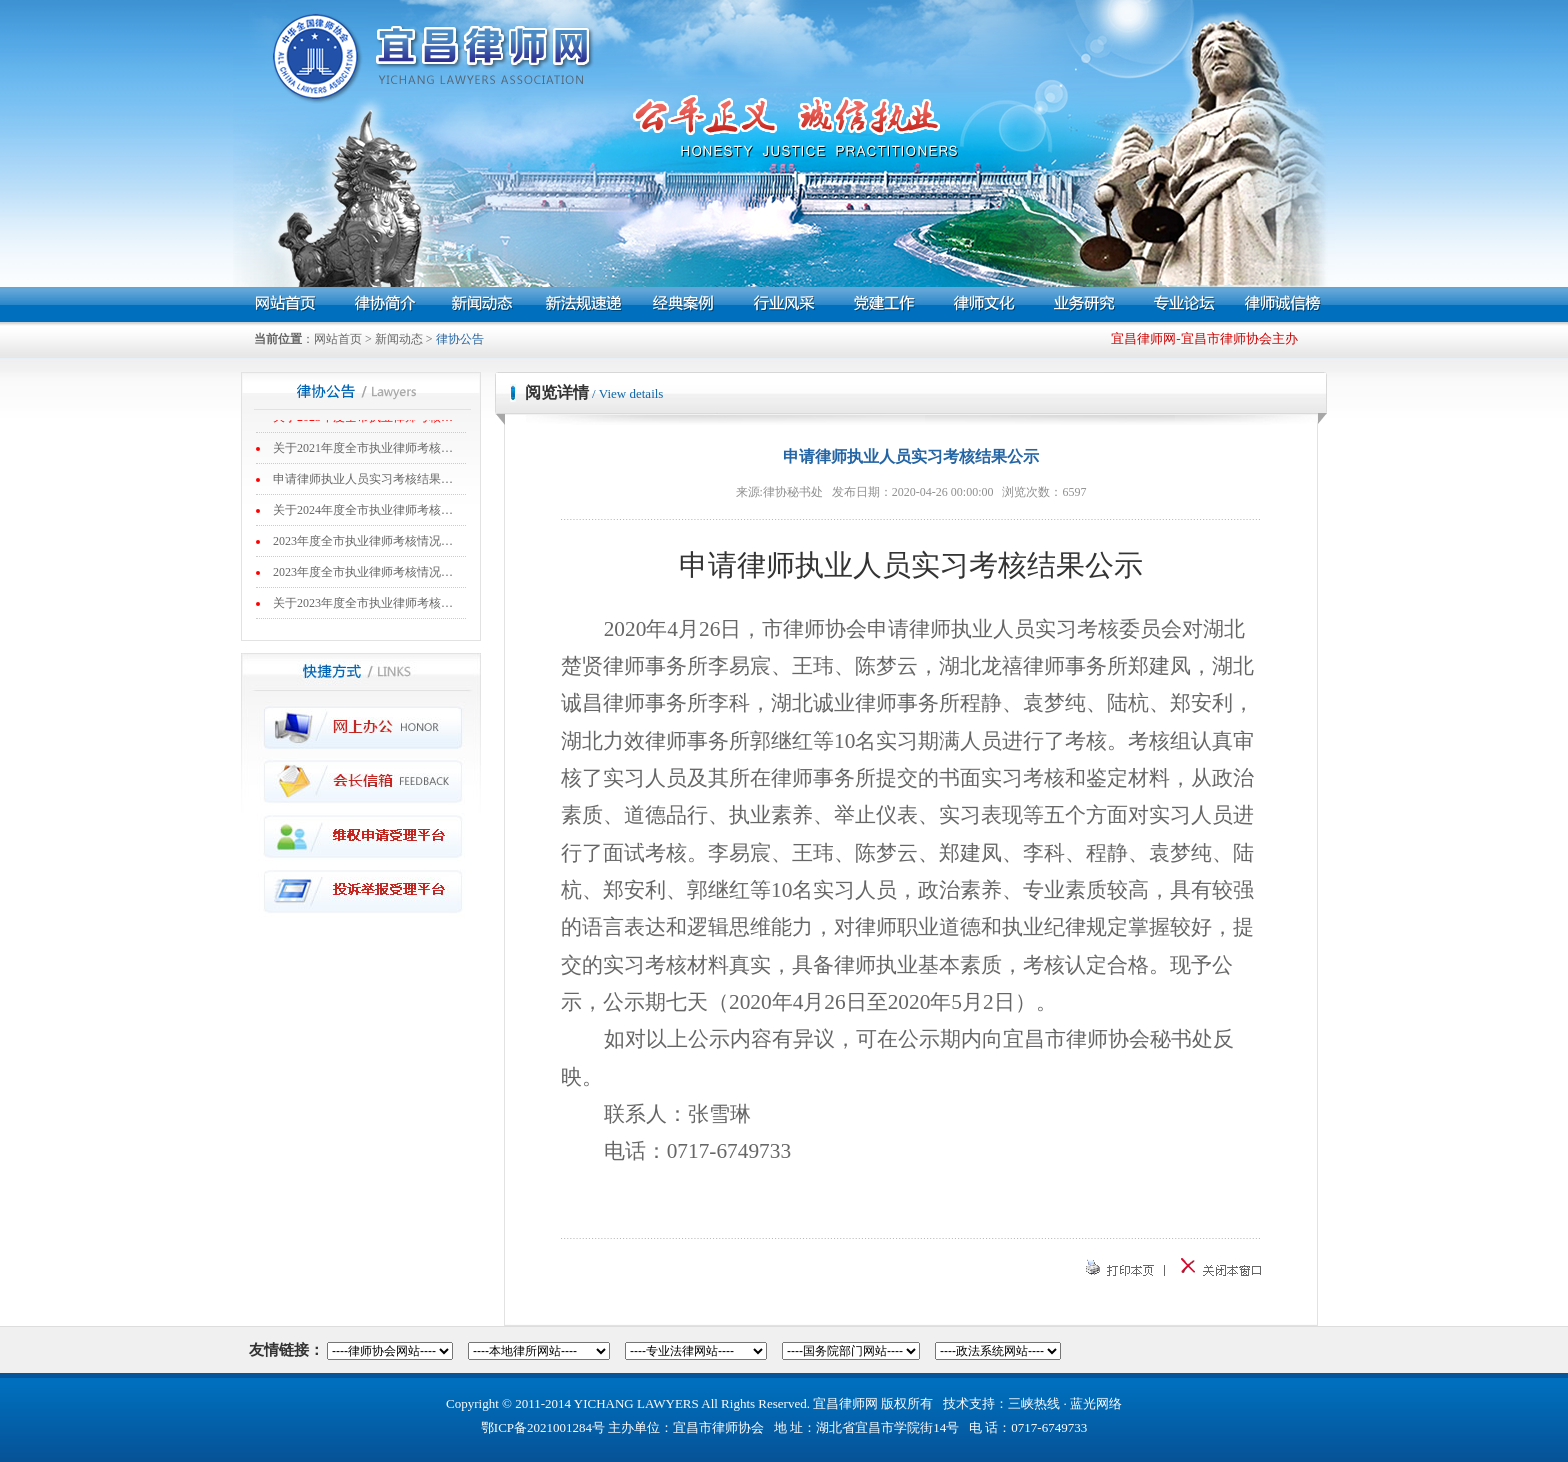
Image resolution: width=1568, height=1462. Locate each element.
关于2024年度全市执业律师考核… (363, 512)
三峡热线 (1034, 1403)
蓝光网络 (1096, 1403)
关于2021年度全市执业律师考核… (363, 450)
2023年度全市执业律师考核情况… (363, 543)
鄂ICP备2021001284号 (543, 1427)
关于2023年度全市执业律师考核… (363, 605)
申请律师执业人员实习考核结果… (363, 481)
